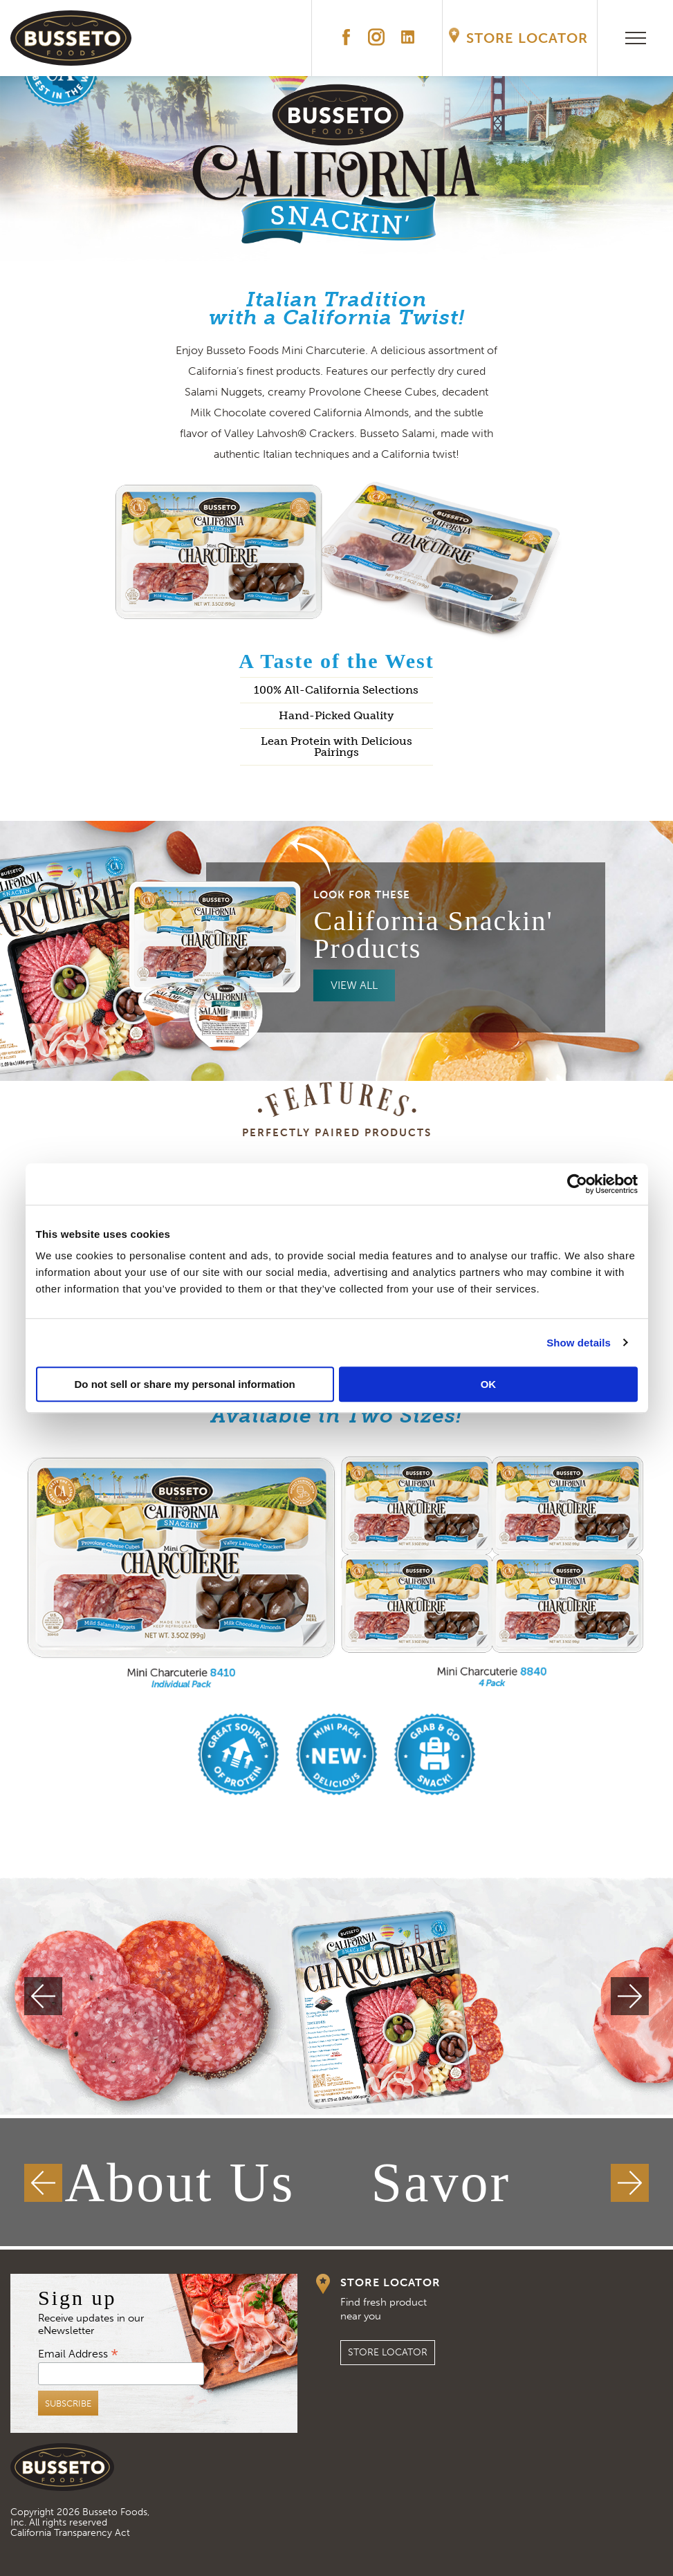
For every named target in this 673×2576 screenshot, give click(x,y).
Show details (578, 1343)
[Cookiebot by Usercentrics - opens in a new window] (577, 1184)
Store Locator (527, 38)
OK (489, 1384)
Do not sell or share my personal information (185, 1384)
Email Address (78, 2352)
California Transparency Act (70, 2533)
